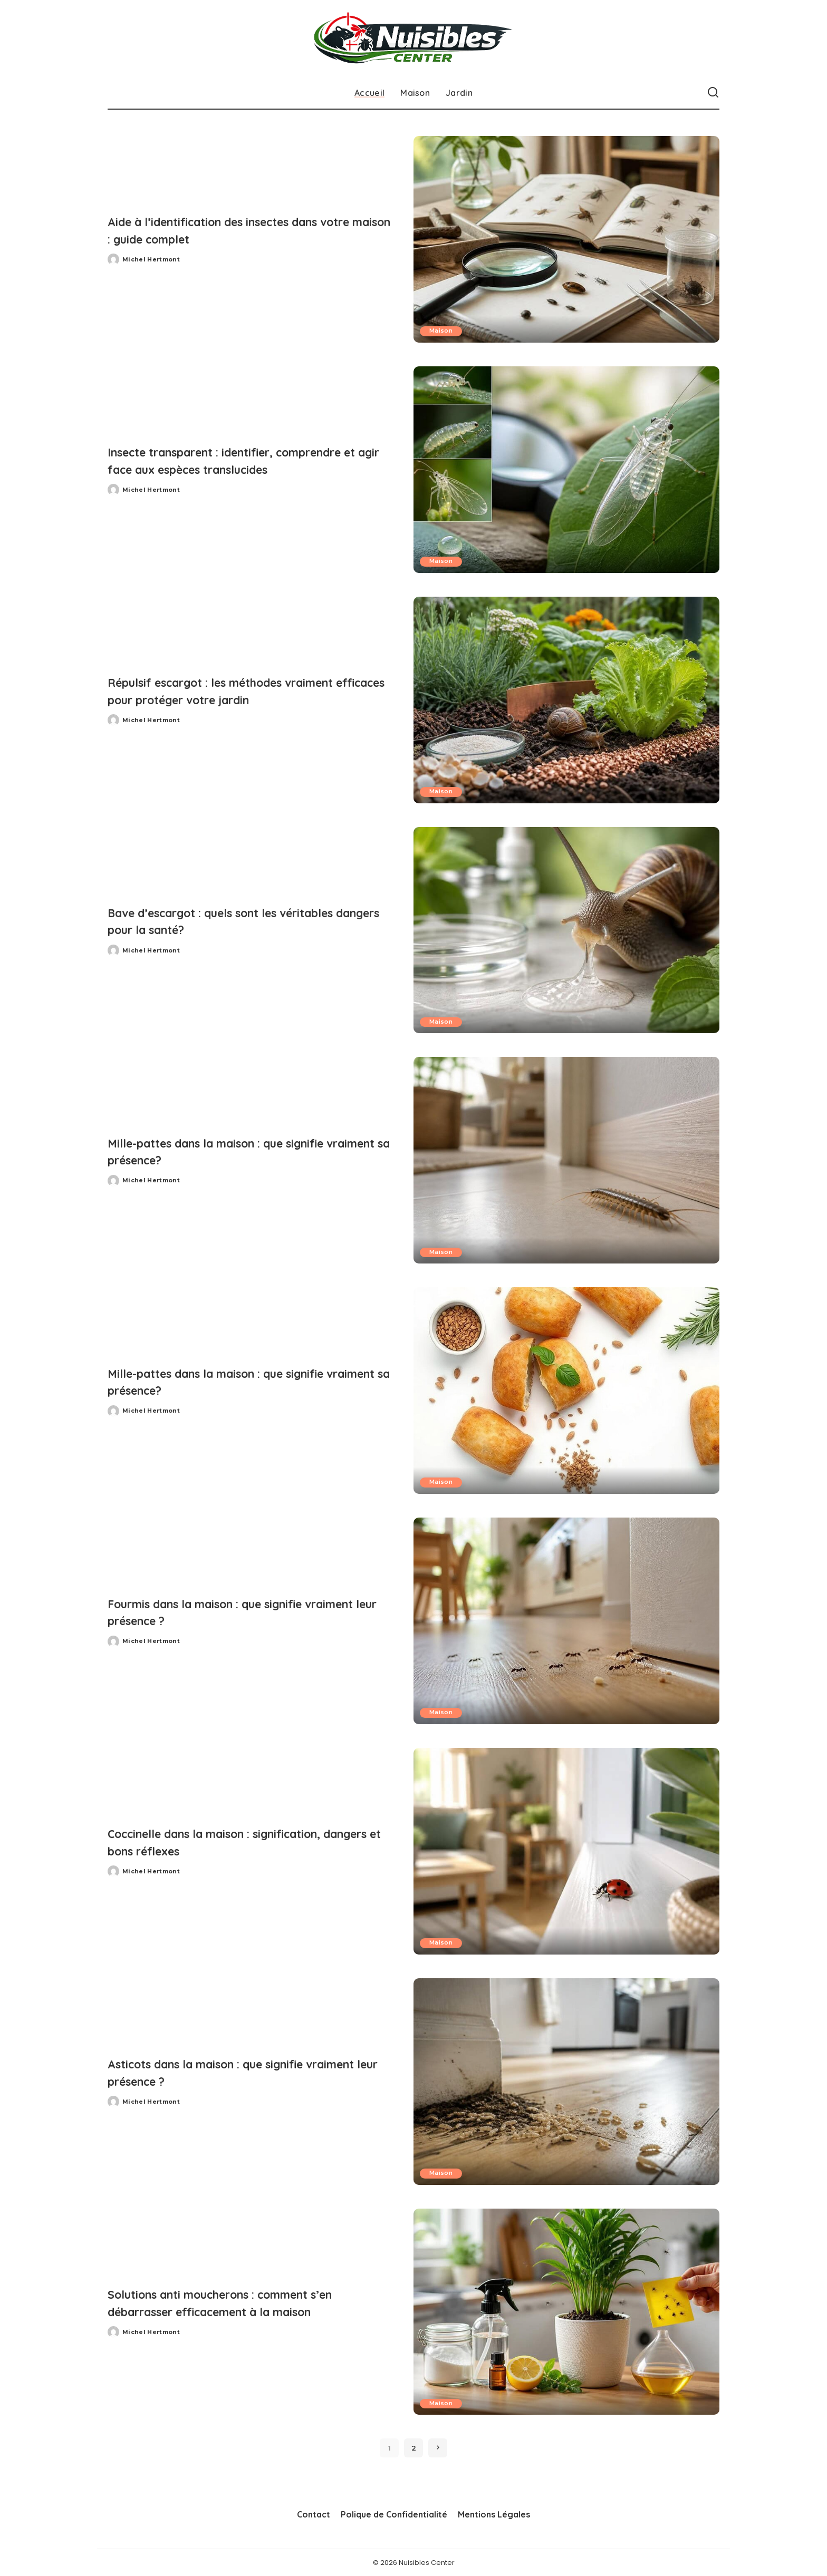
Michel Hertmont (151, 259)
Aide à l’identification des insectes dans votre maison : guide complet (242, 229)
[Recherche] (713, 93)
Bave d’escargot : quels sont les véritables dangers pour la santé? (250, 920)
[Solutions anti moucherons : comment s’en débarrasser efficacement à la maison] (566, 2312)
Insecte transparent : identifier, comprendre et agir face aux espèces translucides (234, 460)
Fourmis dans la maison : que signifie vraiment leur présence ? (233, 1612)
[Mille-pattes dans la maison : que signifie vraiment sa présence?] (566, 1160)
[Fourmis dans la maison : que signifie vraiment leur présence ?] (566, 1621)
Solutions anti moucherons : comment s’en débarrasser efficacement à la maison (235, 2302)
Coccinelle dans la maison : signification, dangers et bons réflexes (244, 1841)
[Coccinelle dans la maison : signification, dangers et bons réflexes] (566, 1851)
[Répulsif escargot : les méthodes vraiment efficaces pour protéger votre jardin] (566, 700)
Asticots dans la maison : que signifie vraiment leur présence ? (233, 2072)
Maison (442, 331)
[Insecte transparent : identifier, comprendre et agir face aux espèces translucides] (566, 469)
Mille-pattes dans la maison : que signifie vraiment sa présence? (245, 1151)
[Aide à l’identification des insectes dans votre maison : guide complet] (566, 239)
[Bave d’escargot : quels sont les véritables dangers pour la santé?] (566, 930)
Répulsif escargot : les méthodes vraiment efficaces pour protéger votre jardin (241, 690)
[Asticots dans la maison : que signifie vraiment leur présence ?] (566, 2081)
